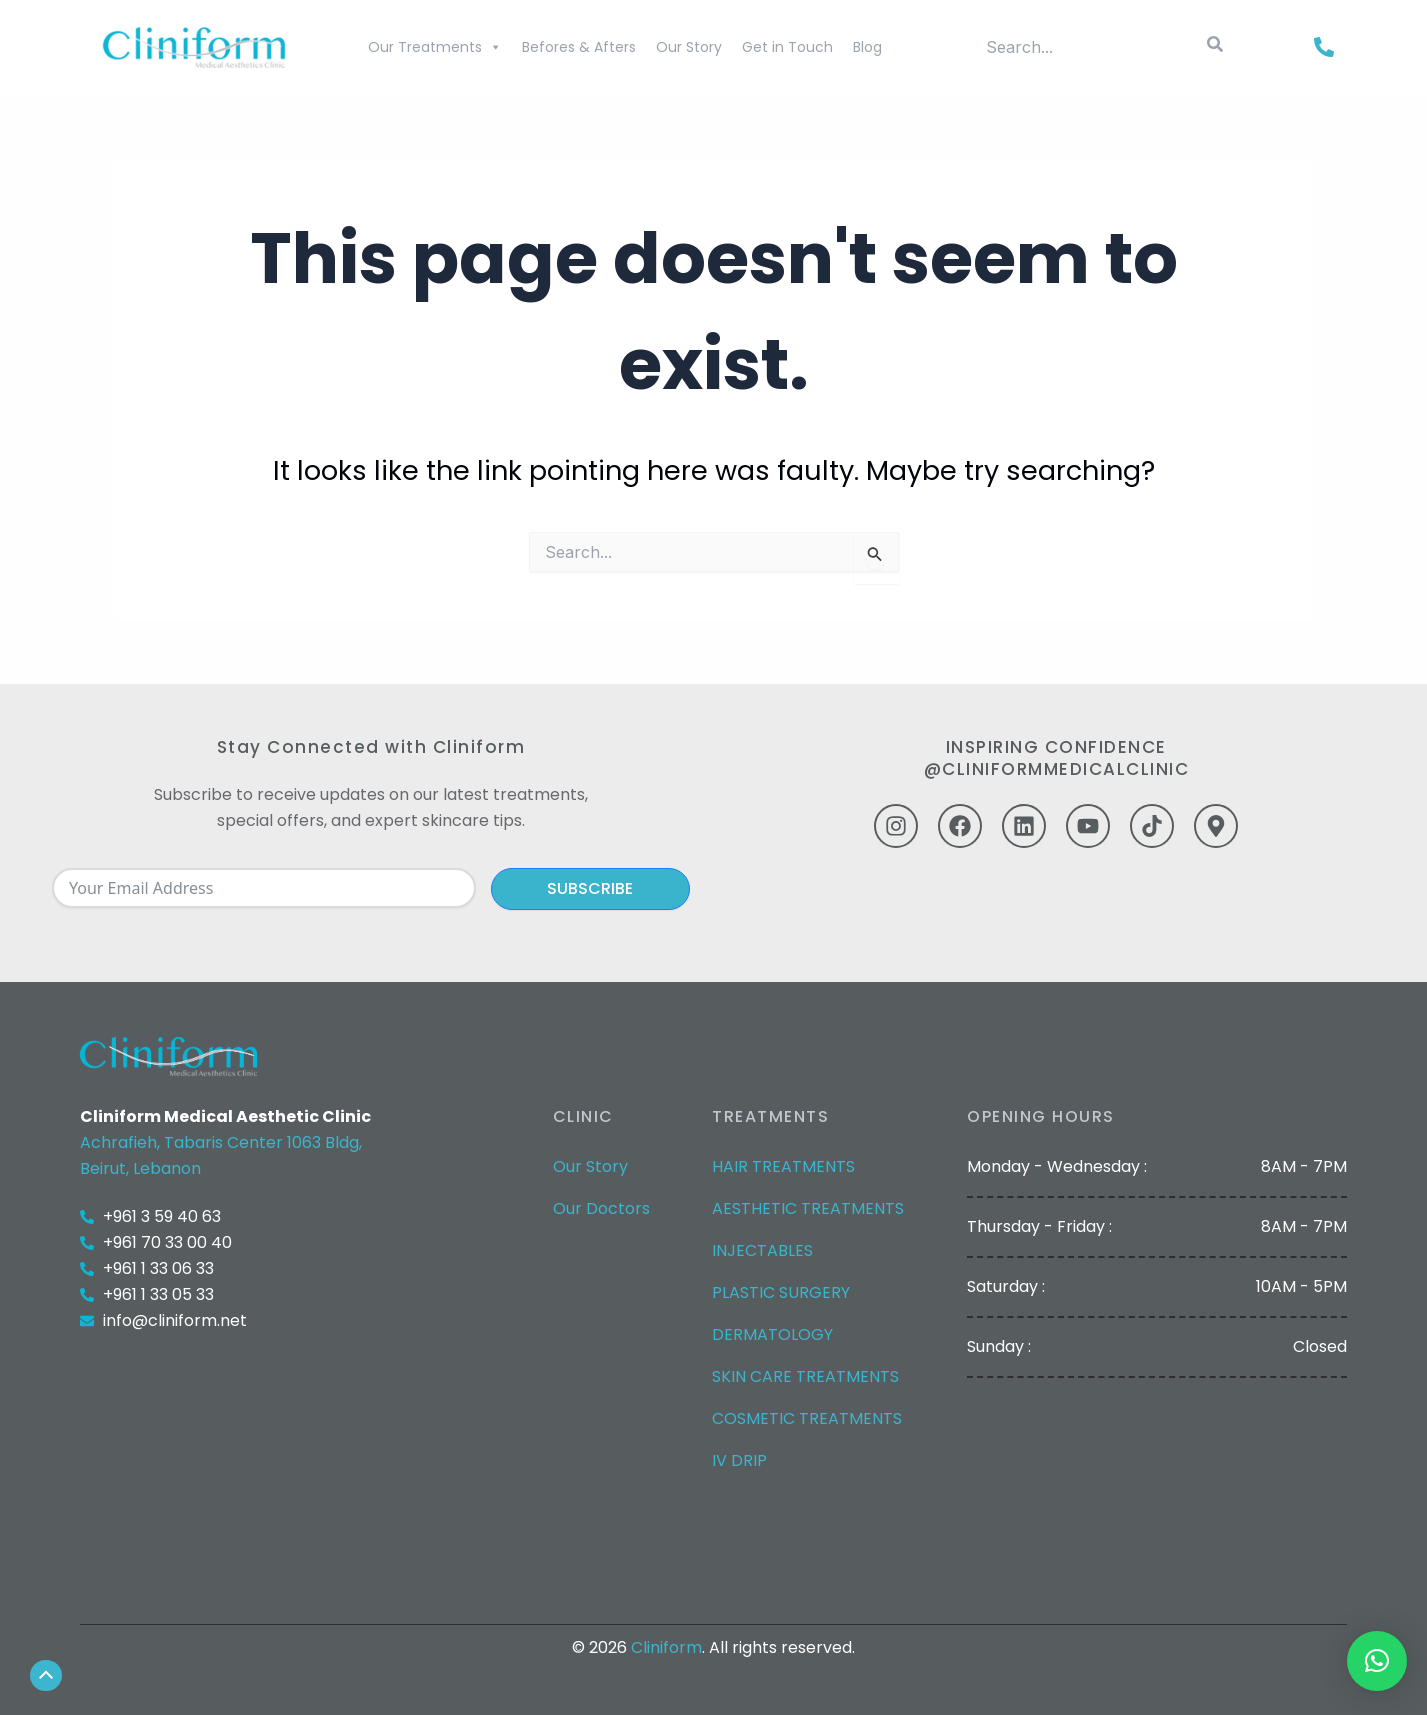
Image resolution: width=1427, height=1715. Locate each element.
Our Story (689, 47)
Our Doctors (601, 1208)
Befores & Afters (579, 47)
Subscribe (590, 888)
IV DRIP (739, 1460)
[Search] (1215, 47)
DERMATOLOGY (772, 1334)
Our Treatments (435, 47)
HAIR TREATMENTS (783, 1166)
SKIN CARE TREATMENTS (805, 1376)
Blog (867, 47)
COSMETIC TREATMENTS (807, 1418)
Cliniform (666, 1647)
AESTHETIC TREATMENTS (808, 1208)
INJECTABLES (762, 1250)
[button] (1377, 1661)
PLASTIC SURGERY (781, 1292)
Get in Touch (787, 47)
